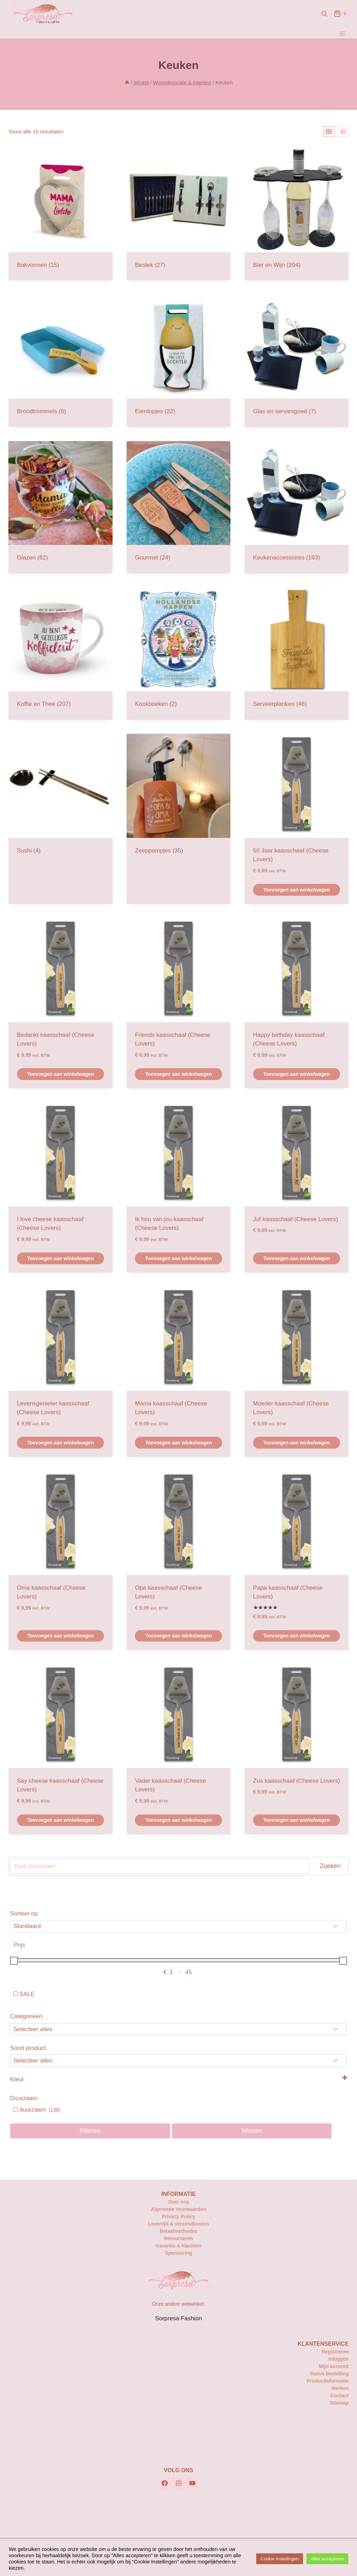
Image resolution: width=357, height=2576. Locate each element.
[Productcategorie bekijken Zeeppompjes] (179, 800)
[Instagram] (178, 2483)
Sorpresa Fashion (178, 2318)
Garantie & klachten (178, 2246)
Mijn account (334, 2366)
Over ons (178, 2202)
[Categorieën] (178, 2029)
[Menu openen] (342, 33)
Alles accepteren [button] (327, 2558)
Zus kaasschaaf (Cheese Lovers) (296, 1780)
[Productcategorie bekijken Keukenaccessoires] (296, 507)
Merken (340, 2388)
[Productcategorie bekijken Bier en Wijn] (296, 214)
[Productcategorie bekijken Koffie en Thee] (60, 653)
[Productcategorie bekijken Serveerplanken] (296, 653)
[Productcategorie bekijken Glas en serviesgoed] (296, 360)
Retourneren (178, 2238)
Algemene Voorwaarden (178, 2209)
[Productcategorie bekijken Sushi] (60, 800)
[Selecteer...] (178, 2060)
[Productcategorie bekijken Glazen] (60, 507)
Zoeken (330, 1865)
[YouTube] (192, 2483)
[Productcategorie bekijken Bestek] (179, 214)
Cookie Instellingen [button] (279, 2558)
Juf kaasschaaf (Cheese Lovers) (295, 1219)
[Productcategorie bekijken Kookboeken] (179, 653)
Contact (340, 2395)
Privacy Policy (178, 2216)
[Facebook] (165, 2483)
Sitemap (339, 2403)
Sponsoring (178, 2253)
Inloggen (338, 2359)
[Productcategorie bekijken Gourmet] (179, 507)
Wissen (252, 2130)
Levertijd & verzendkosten (178, 2224)
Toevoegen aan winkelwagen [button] (296, 890)
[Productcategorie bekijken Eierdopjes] (179, 360)
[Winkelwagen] (341, 14)
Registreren (335, 2351)
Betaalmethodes (178, 2231)
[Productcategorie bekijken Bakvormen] (60, 214)
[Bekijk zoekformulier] (324, 14)
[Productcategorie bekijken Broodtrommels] (60, 360)
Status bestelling (329, 2373)
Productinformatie (327, 2381)
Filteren (89, 2130)
